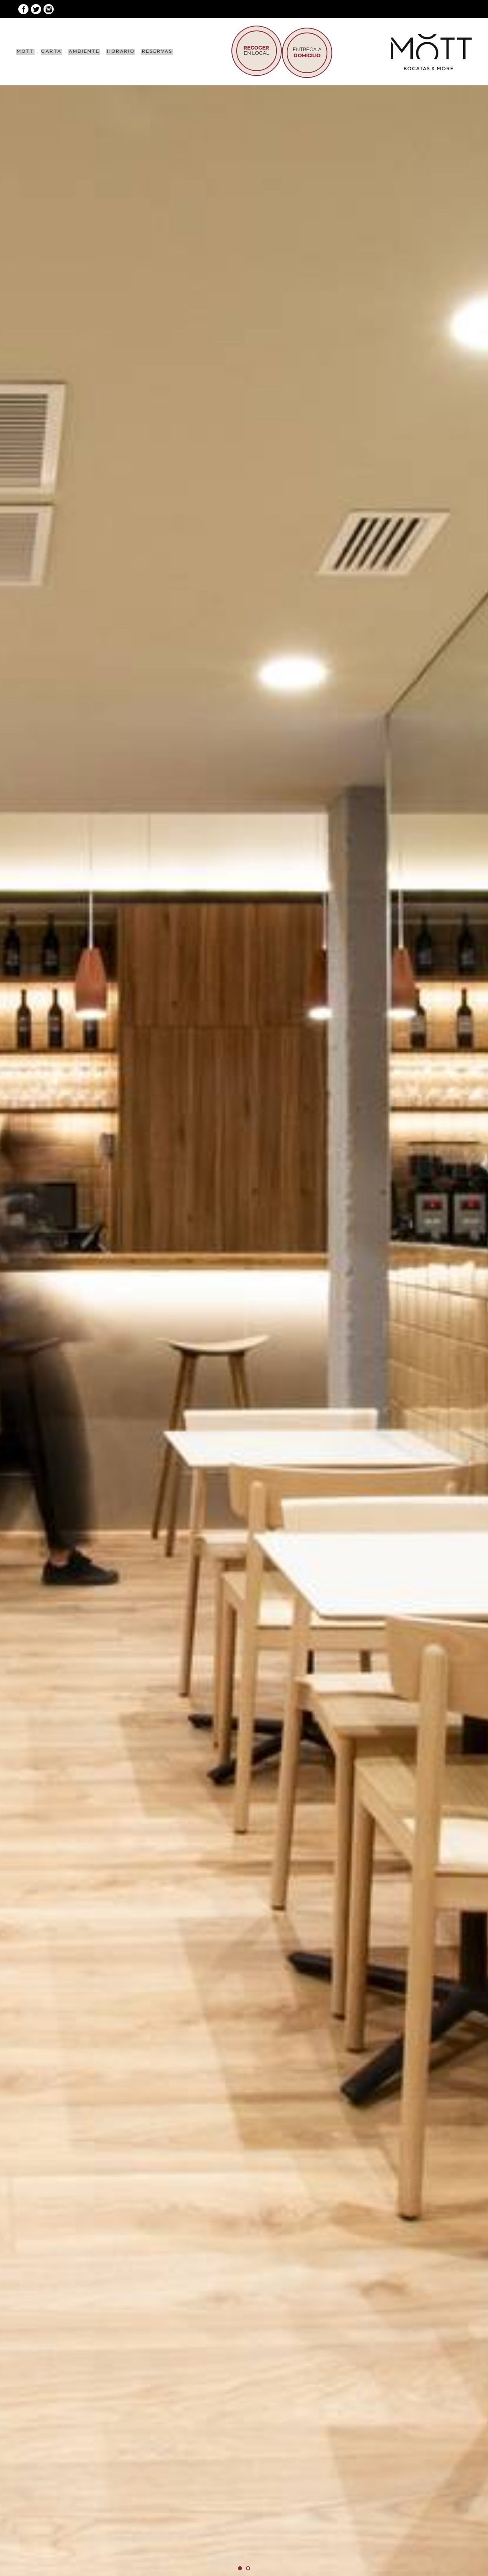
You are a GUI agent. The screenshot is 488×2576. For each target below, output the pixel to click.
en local (253, 50)
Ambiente (81, 51)
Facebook (23, 9)
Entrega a (305, 50)
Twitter (36, 9)
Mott (24, 51)
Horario (117, 51)
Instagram (49, 9)
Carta (49, 51)
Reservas (152, 51)
